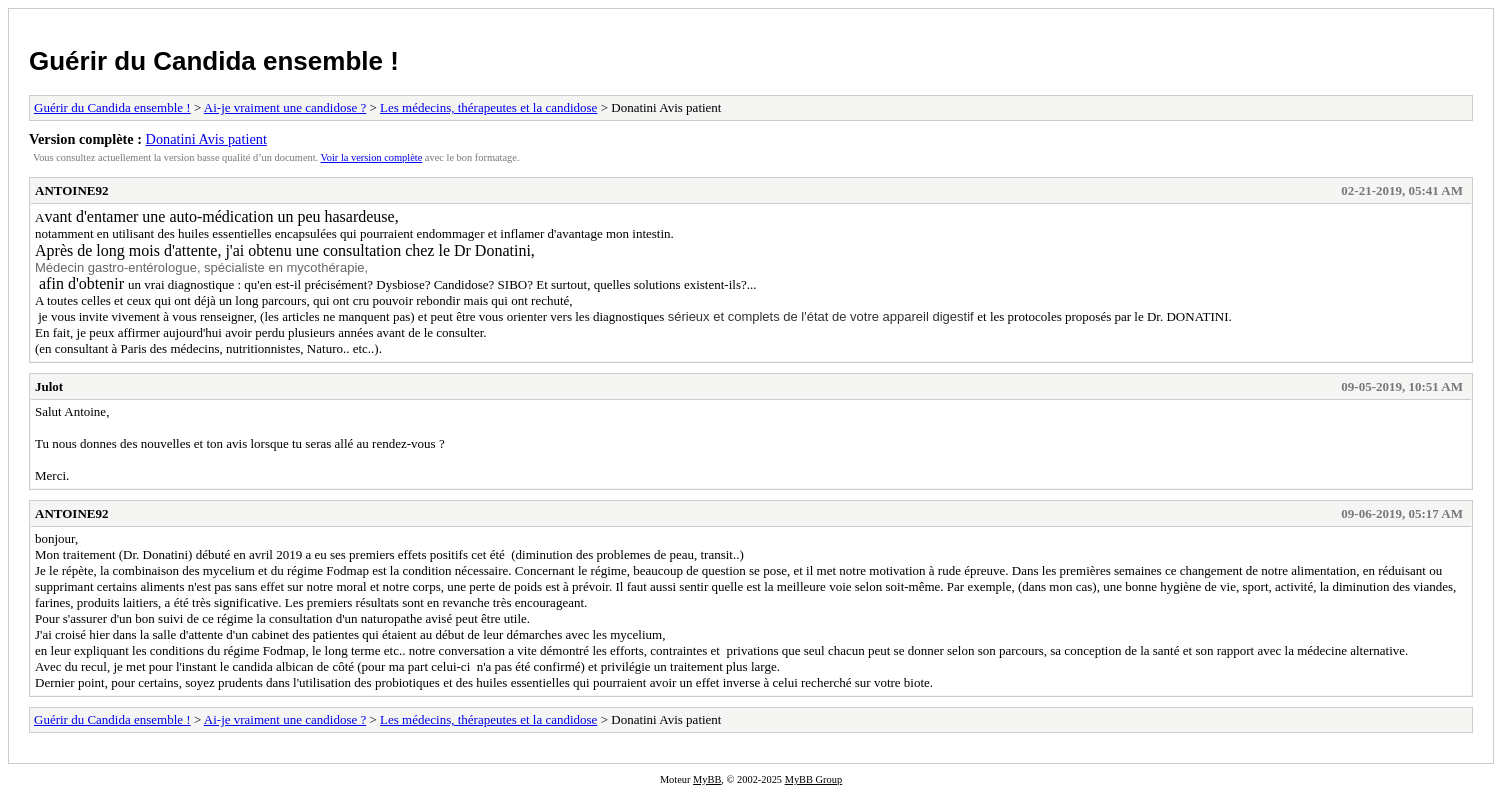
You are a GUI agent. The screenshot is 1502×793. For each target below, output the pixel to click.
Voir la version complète (372, 157)
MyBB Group (813, 779)
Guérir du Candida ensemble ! (214, 61)
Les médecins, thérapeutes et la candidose (488, 107)
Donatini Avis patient (206, 139)
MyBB (707, 779)
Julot (49, 386)
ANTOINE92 (71, 190)
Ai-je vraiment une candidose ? (285, 107)
